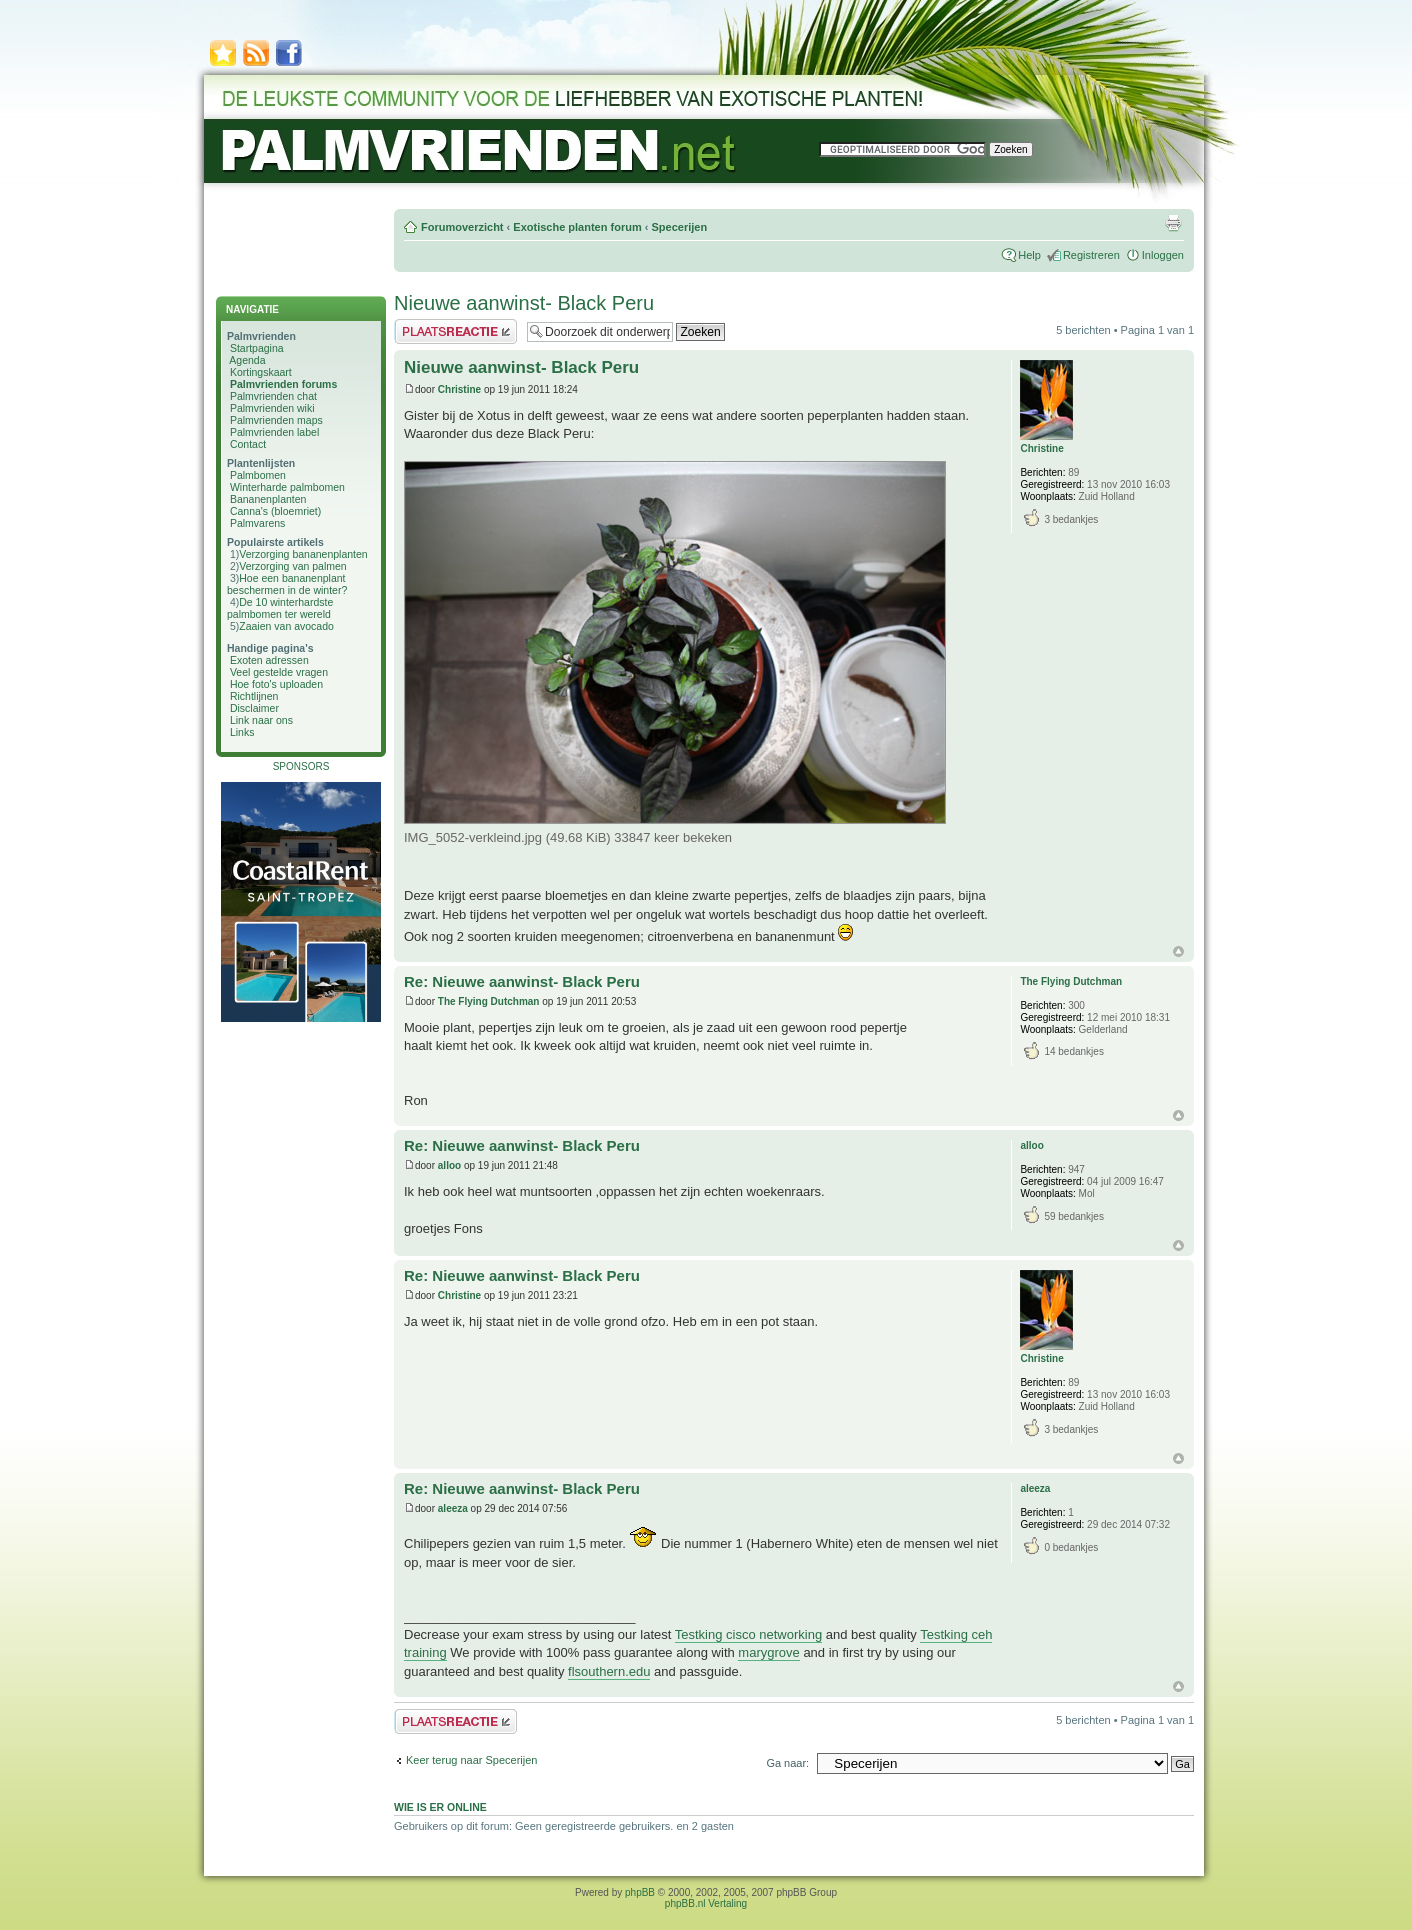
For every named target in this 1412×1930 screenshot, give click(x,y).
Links (242, 732)
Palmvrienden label (274, 432)
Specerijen (679, 227)
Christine (459, 389)
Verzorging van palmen (292, 566)
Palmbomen (258, 475)
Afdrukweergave (1173, 223)
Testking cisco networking (748, 1634)
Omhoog (1178, 951)
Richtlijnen (254, 696)
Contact (248, 444)
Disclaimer (254, 708)
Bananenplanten (268, 499)
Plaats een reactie (455, 331)
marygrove (768, 1652)
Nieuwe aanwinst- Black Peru (524, 303)
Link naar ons (261, 720)
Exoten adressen (269, 660)
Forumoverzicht (462, 227)
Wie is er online (440, 1807)
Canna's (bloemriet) (275, 511)
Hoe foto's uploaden (276, 684)
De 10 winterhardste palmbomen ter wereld (280, 608)
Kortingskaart (261, 372)
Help (1029, 255)
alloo (449, 1165)
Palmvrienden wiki (272, 408)
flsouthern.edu (609, 1671)
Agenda (247, 360)
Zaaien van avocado (286, 626)
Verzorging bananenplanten (303, 554)
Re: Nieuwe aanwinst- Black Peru (522, 981)
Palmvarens (257, 523)
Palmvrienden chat (273, 396)
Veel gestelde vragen (279, 672)
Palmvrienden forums (283, 384)
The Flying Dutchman (489, 1001)
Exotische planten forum (577, 227)
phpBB (640, 1892)
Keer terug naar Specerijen (471, 1760)
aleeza (453, 1508)
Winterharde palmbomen (287, 487)
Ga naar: (787, 1763)
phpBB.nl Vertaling (706, 1903)
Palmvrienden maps (276, 420)
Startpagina (257, 348)
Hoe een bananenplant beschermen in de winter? (287, 584)
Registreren (1091, 255)
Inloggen (1163, 255)
